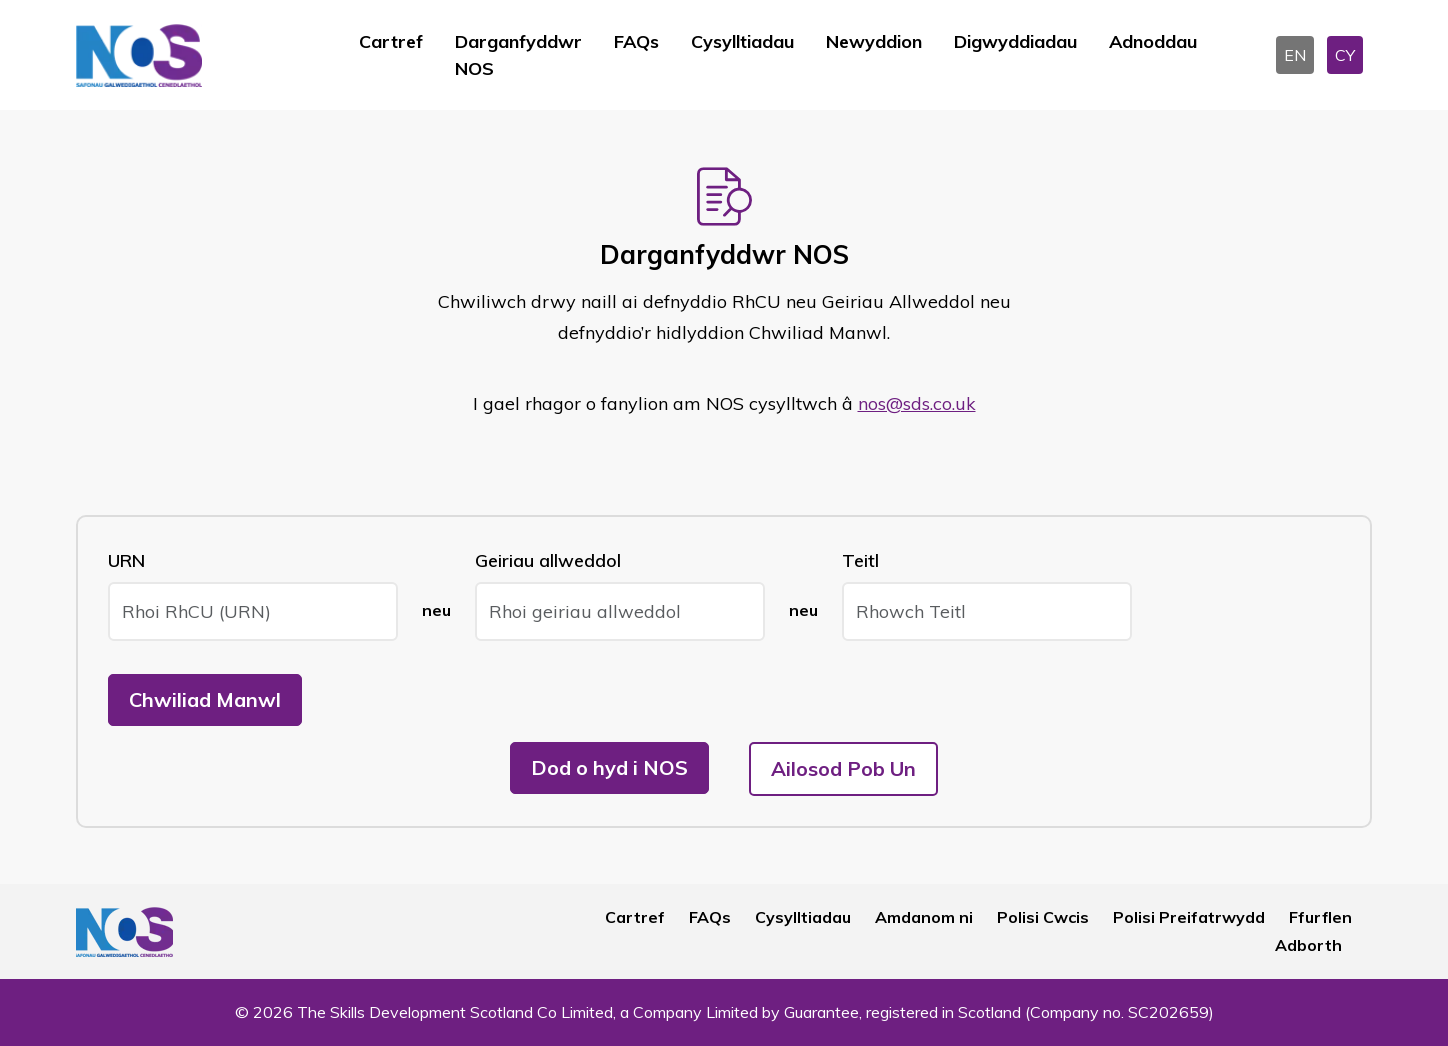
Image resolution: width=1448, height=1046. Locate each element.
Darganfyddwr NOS (518, 55)
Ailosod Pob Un (843, 768)
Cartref (391, 41)
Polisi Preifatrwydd (1189, 917)
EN (1295, 55)
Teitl (860, 560)
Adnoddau (1153, 41)
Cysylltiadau (742, 41)
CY (1345, 55)
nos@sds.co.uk (917, 403)
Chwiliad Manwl (205, 699)
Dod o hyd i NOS (609, 767)
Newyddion (874, 41)
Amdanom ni (924, 917)
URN (126, 560)
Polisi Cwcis (1043, 917)
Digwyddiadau (1015, 41)
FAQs (636, 41)
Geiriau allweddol (548, 560)
